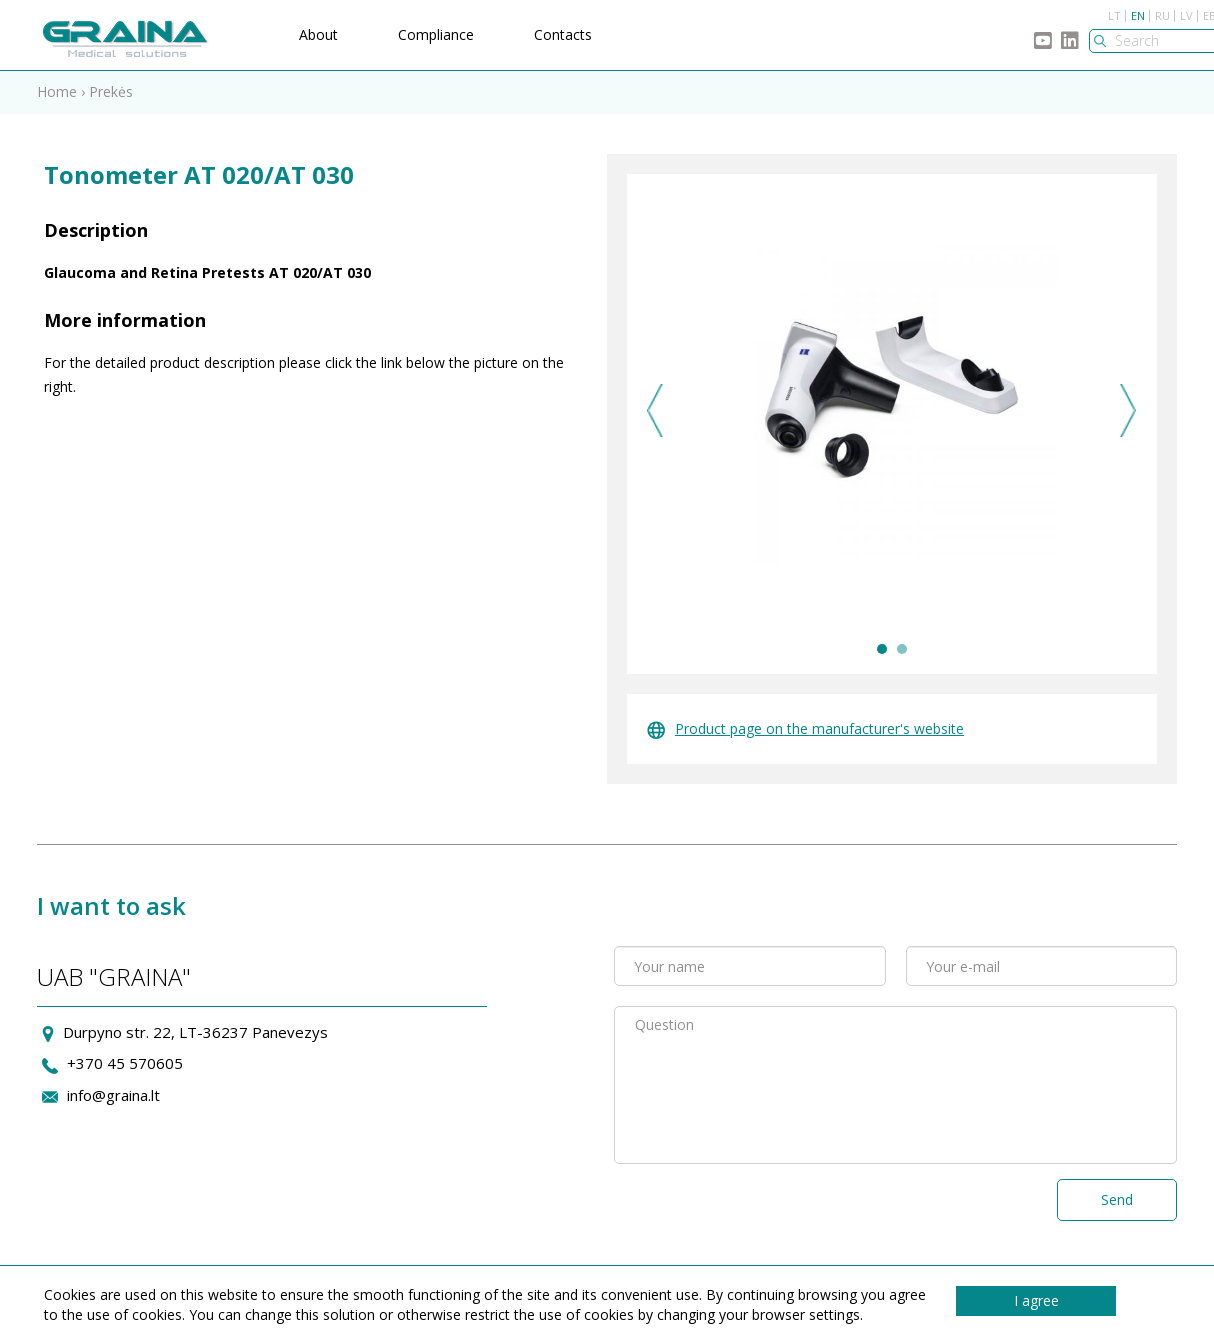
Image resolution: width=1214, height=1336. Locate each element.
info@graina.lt (113, 1095)
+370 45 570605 (125, 1063)
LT (1114, 15)
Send (1117, 1199)
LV (1186, 15)
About (318, 34)
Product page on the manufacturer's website (805, 728)
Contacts (563, 34)
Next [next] (1128, 410)
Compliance (436, 34)
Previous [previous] (655, 410)
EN (1138, 15)
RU (1162, 15)
